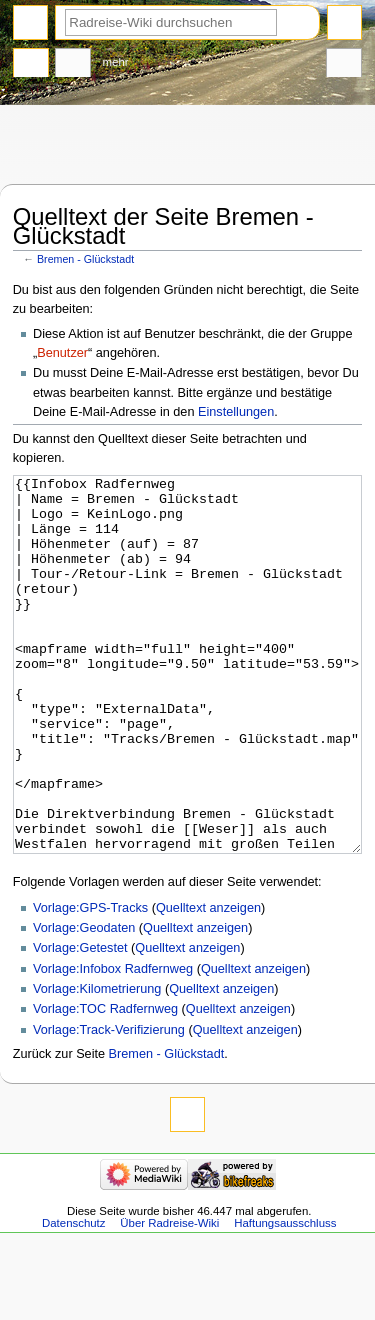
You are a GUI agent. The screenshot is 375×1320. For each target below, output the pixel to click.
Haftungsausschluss (285, 1298)
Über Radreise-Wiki (169, 1298)
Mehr (116, 62)
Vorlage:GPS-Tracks (90, 983)
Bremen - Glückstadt (85, 259)
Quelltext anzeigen (208, 983)
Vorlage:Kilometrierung (97, 1064)
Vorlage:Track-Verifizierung (109, 1105)
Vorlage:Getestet (80, 1023)
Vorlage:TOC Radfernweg (105, 1084)
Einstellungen (236, 412)
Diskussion (73, 65)
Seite (31, 65)
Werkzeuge (344, 65)
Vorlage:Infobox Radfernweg (113, 1044)
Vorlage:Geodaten (84, 1003)
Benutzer (62, 353)
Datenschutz (74, 1298)
